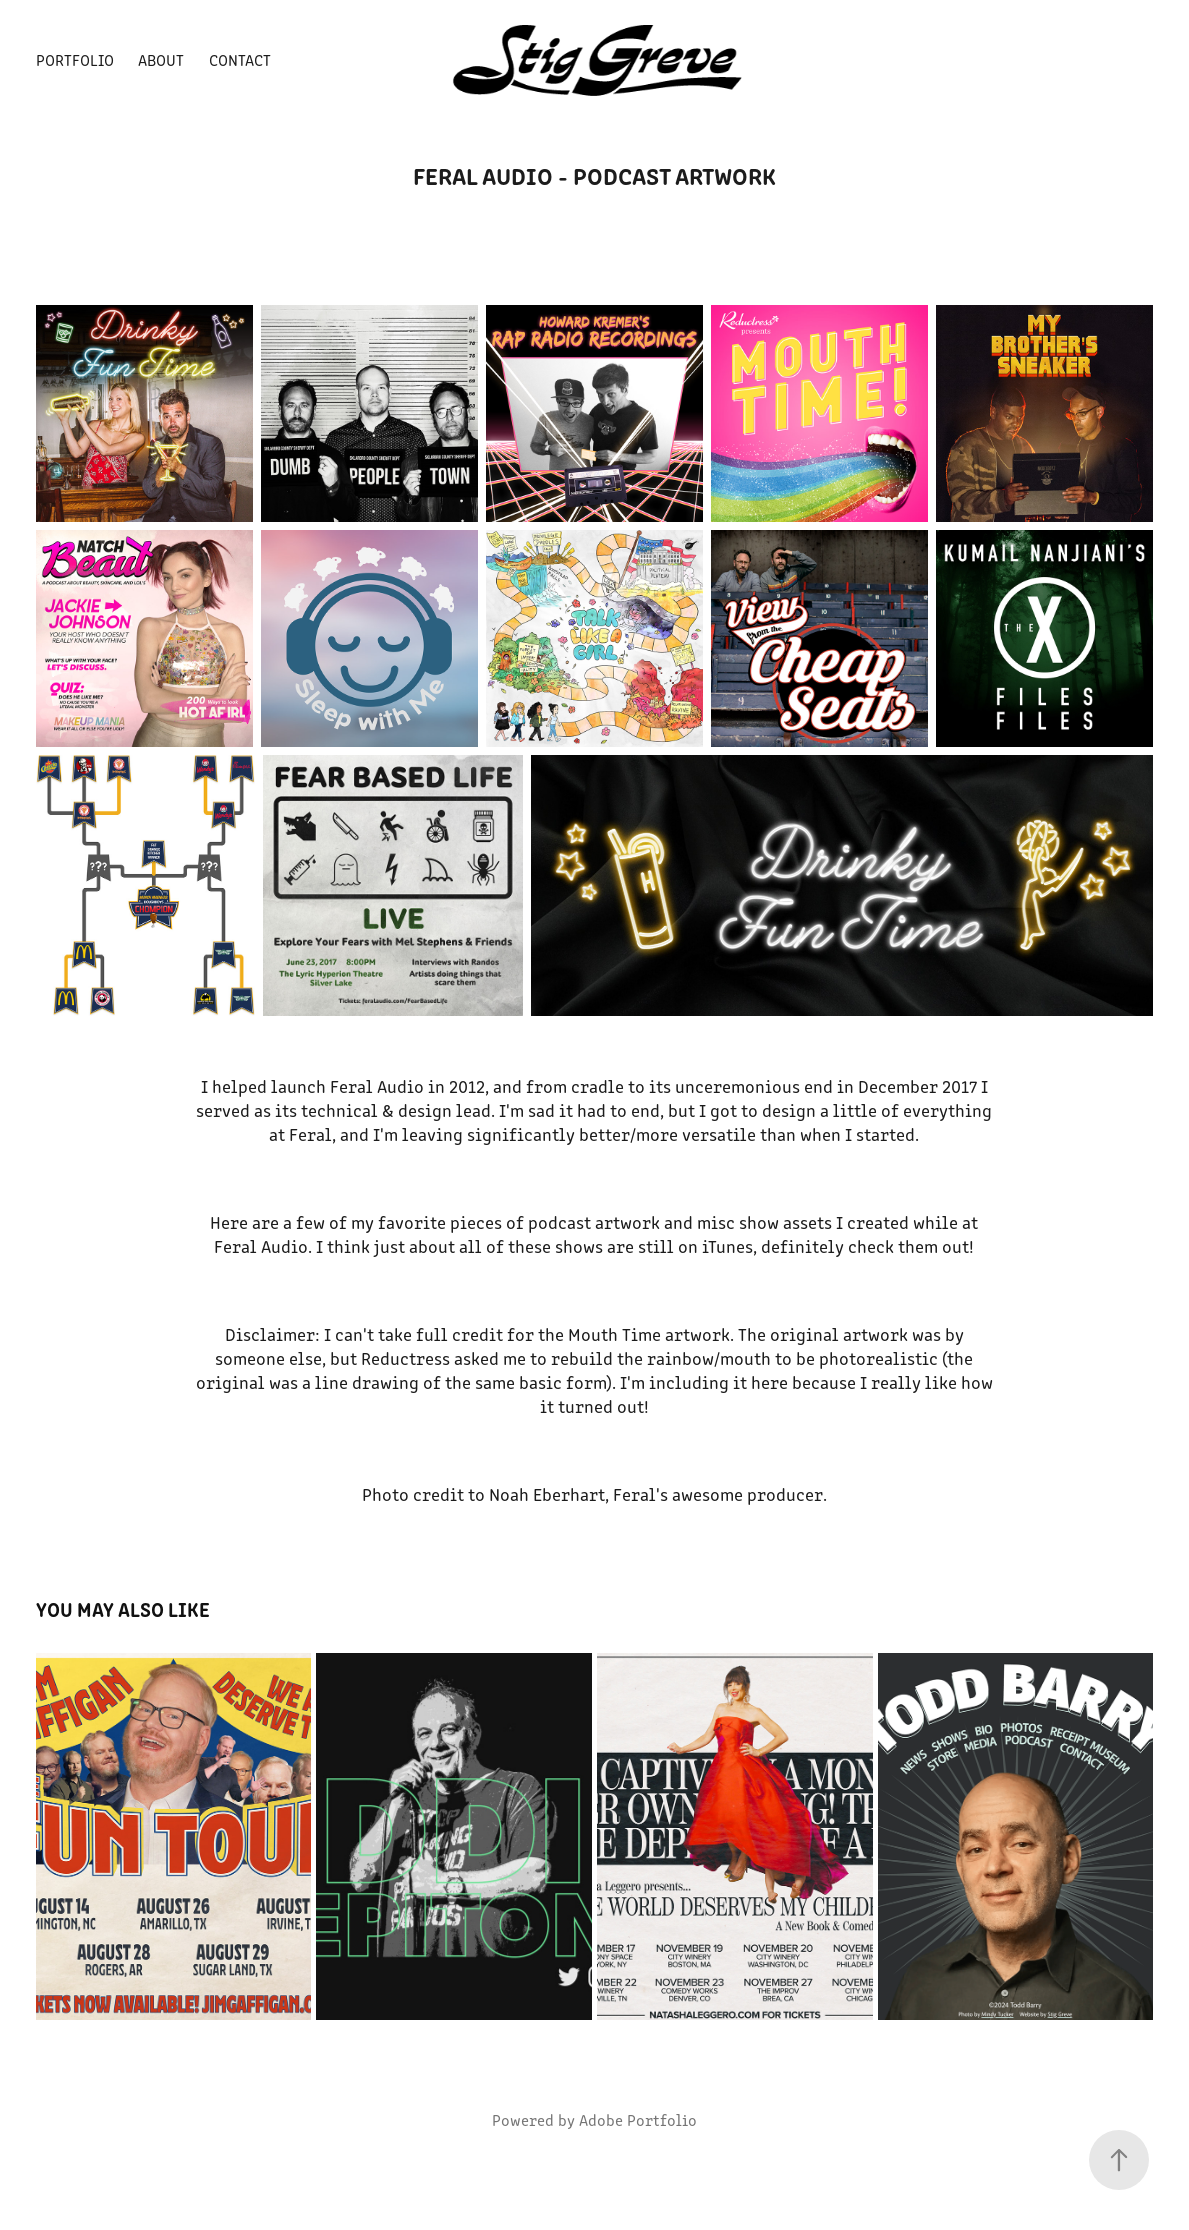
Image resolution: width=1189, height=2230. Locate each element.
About (161, 59)
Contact (240, 59)
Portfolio (75, 59)
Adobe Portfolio (638, 2119)
